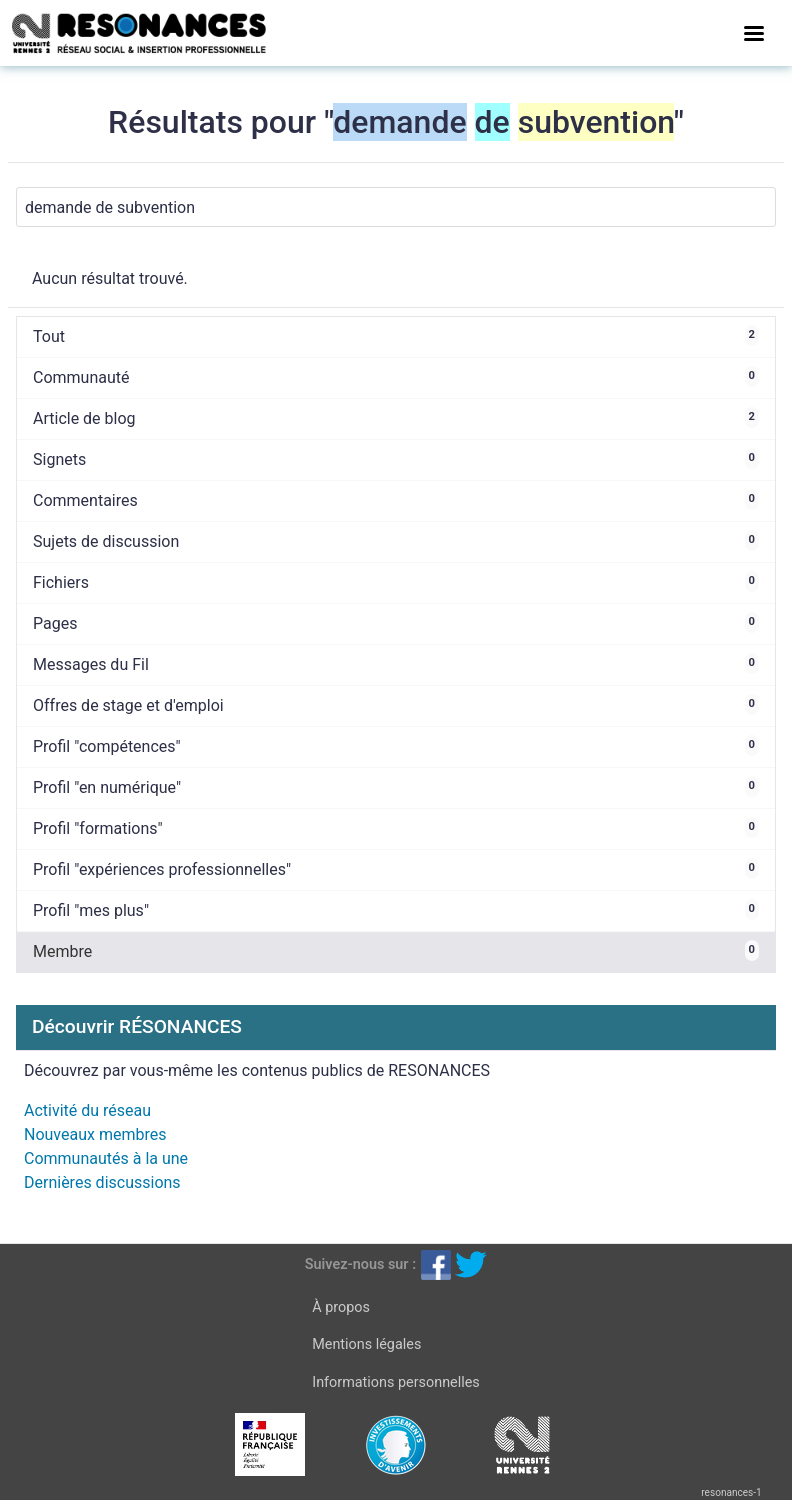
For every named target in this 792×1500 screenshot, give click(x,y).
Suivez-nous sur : (360, 1264)
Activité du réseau (87, 1110)
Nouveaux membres (95, 1134)
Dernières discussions (102, 1182)
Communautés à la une (106, 1158)
